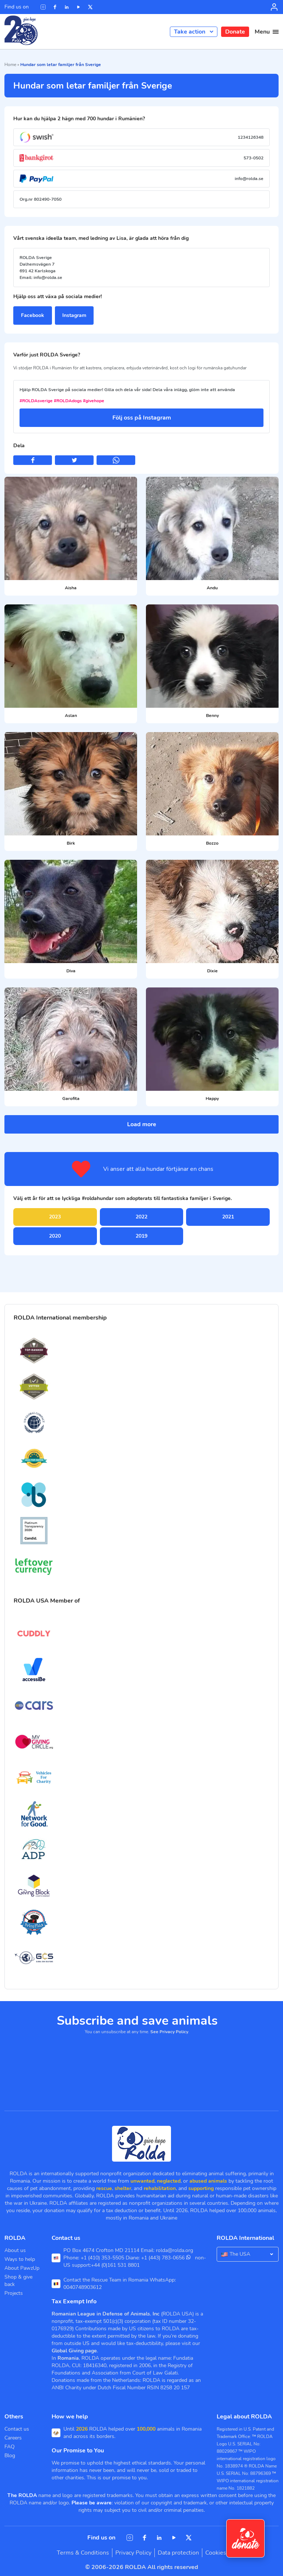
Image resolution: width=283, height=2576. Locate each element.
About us (15, 2250)
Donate (235, 32)
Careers (13, 2437)
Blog (9, 2455)
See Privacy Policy (169, 2032)
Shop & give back (18, 2280)
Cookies (215, 2553)
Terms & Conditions (83, 2553)
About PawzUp (21, 2268)
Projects (13, 2293)
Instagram (74, 315)
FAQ (9, 2446)
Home (10, 65)
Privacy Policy (133, 2553)
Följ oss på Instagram (141, 418)
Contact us (16, 2428)
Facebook (32, 315)
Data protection (178, 2553)
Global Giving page (74, 2350)
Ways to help (19, 2259)
